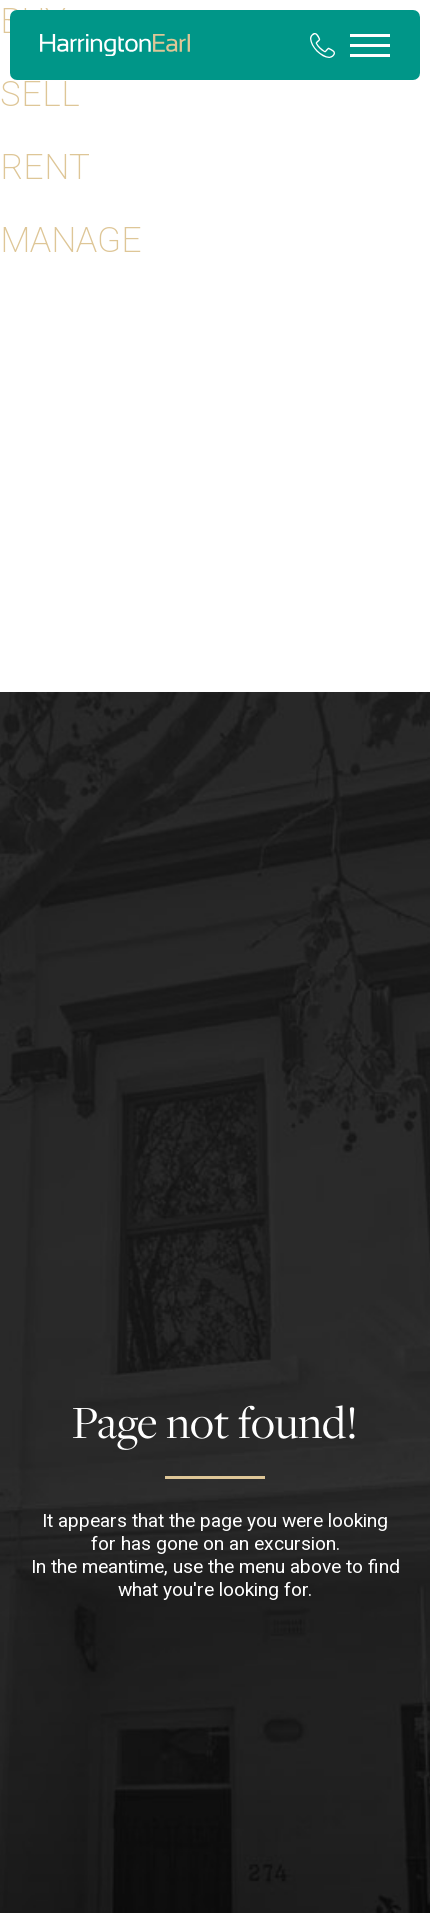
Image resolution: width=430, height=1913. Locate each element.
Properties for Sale (71, 322)
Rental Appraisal (61, 442)
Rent (45, 167)
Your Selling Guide (68, 522)
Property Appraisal (68, 402)
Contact (30, 602)
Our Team (37, 682)
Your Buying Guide (67, 482)
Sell (40, 94)
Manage (71, 240)
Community (43, 642)
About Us (34, 562)
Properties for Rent (72, 362)
